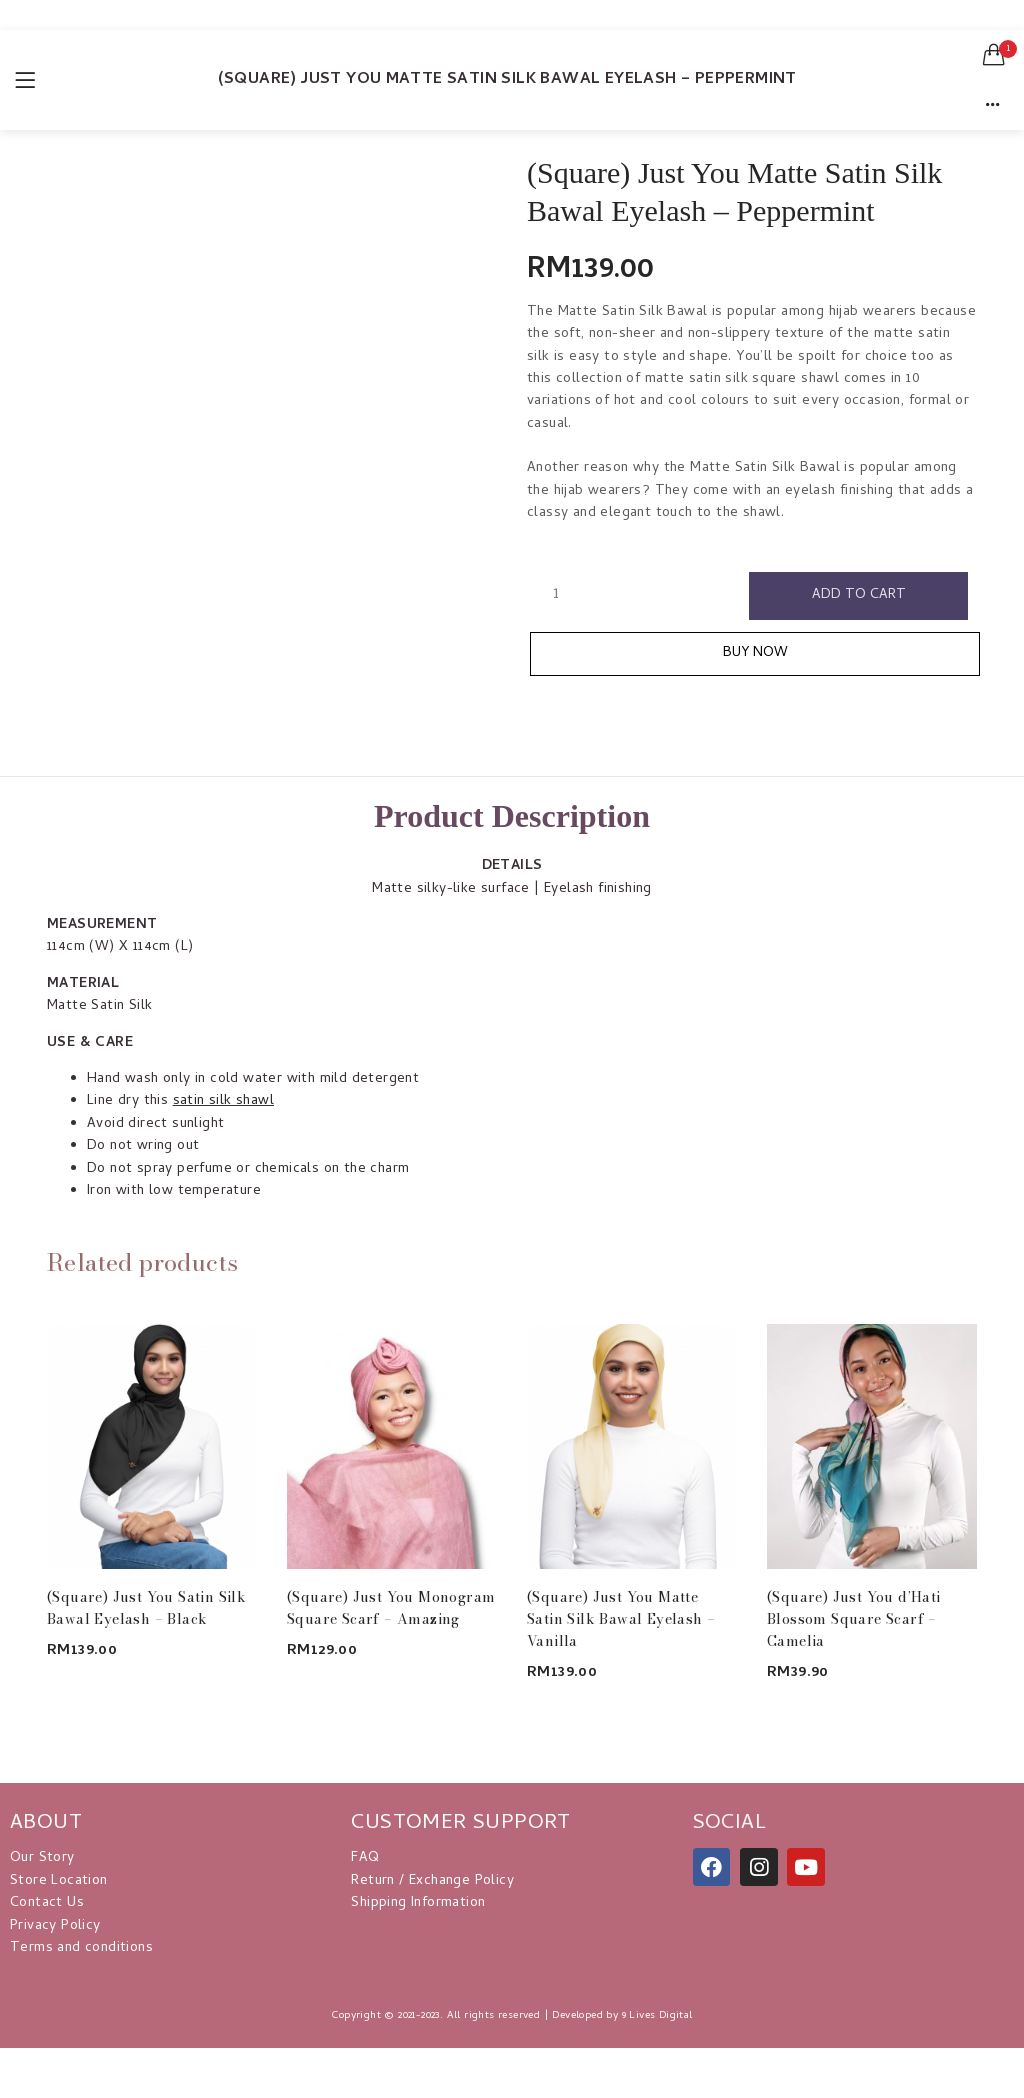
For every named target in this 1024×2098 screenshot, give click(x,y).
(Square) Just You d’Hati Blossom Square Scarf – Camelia (854, 1619)
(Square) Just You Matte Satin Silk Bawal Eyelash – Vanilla (621, 1619)
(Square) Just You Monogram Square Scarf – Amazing (391, 1608)
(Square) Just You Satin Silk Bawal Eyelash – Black (146, 1608)
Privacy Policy (55, 1926)
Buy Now (755, 653)
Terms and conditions (81, 1948)
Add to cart (859, 595)
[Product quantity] (556, 595)
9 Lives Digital (657, 2016)
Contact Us (47, 1903)
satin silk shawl (223, 1101)
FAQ (365, 1858)
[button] (994, 55)
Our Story (42, 1858)
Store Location (59, 1881)
